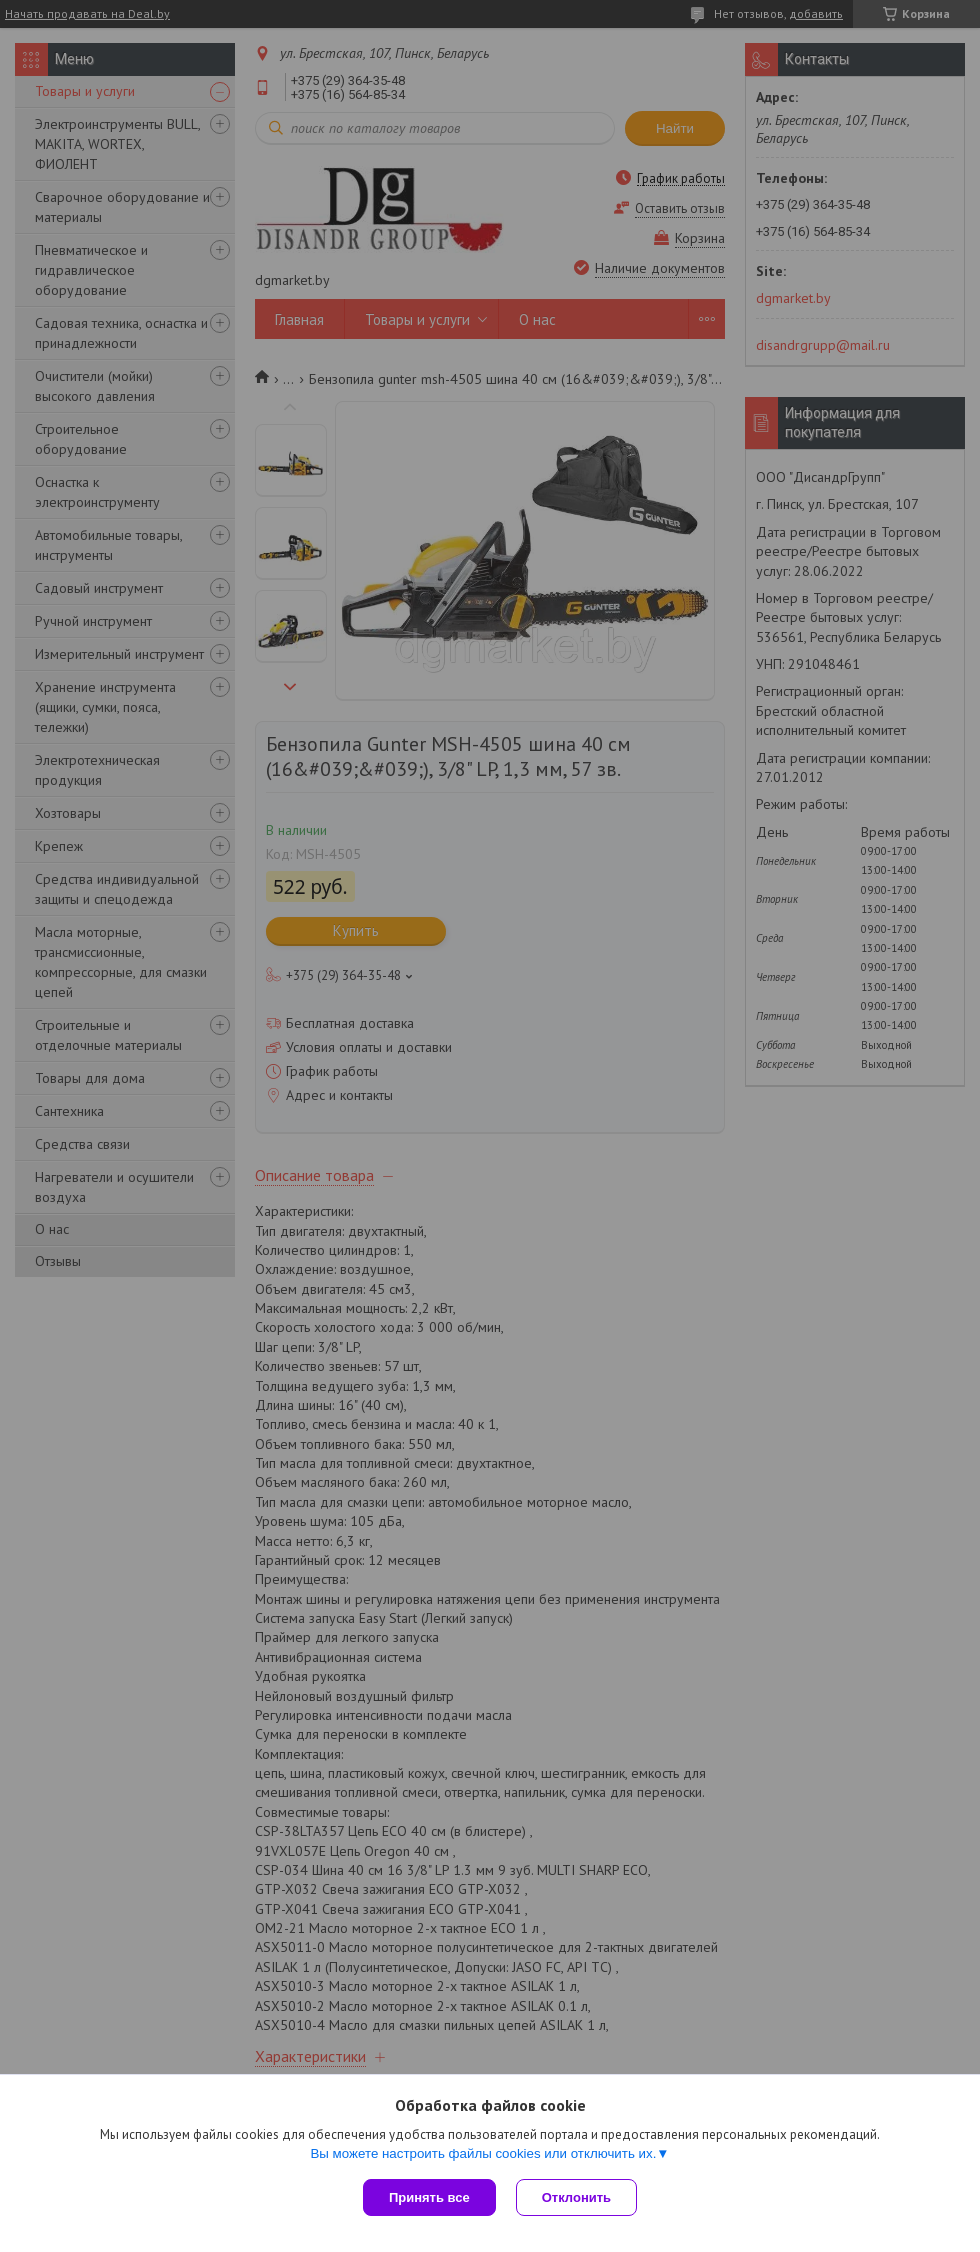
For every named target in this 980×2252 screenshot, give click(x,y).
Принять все (429, 2197)
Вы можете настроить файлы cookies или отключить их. (483, 2153)
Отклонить (576, 2197)
